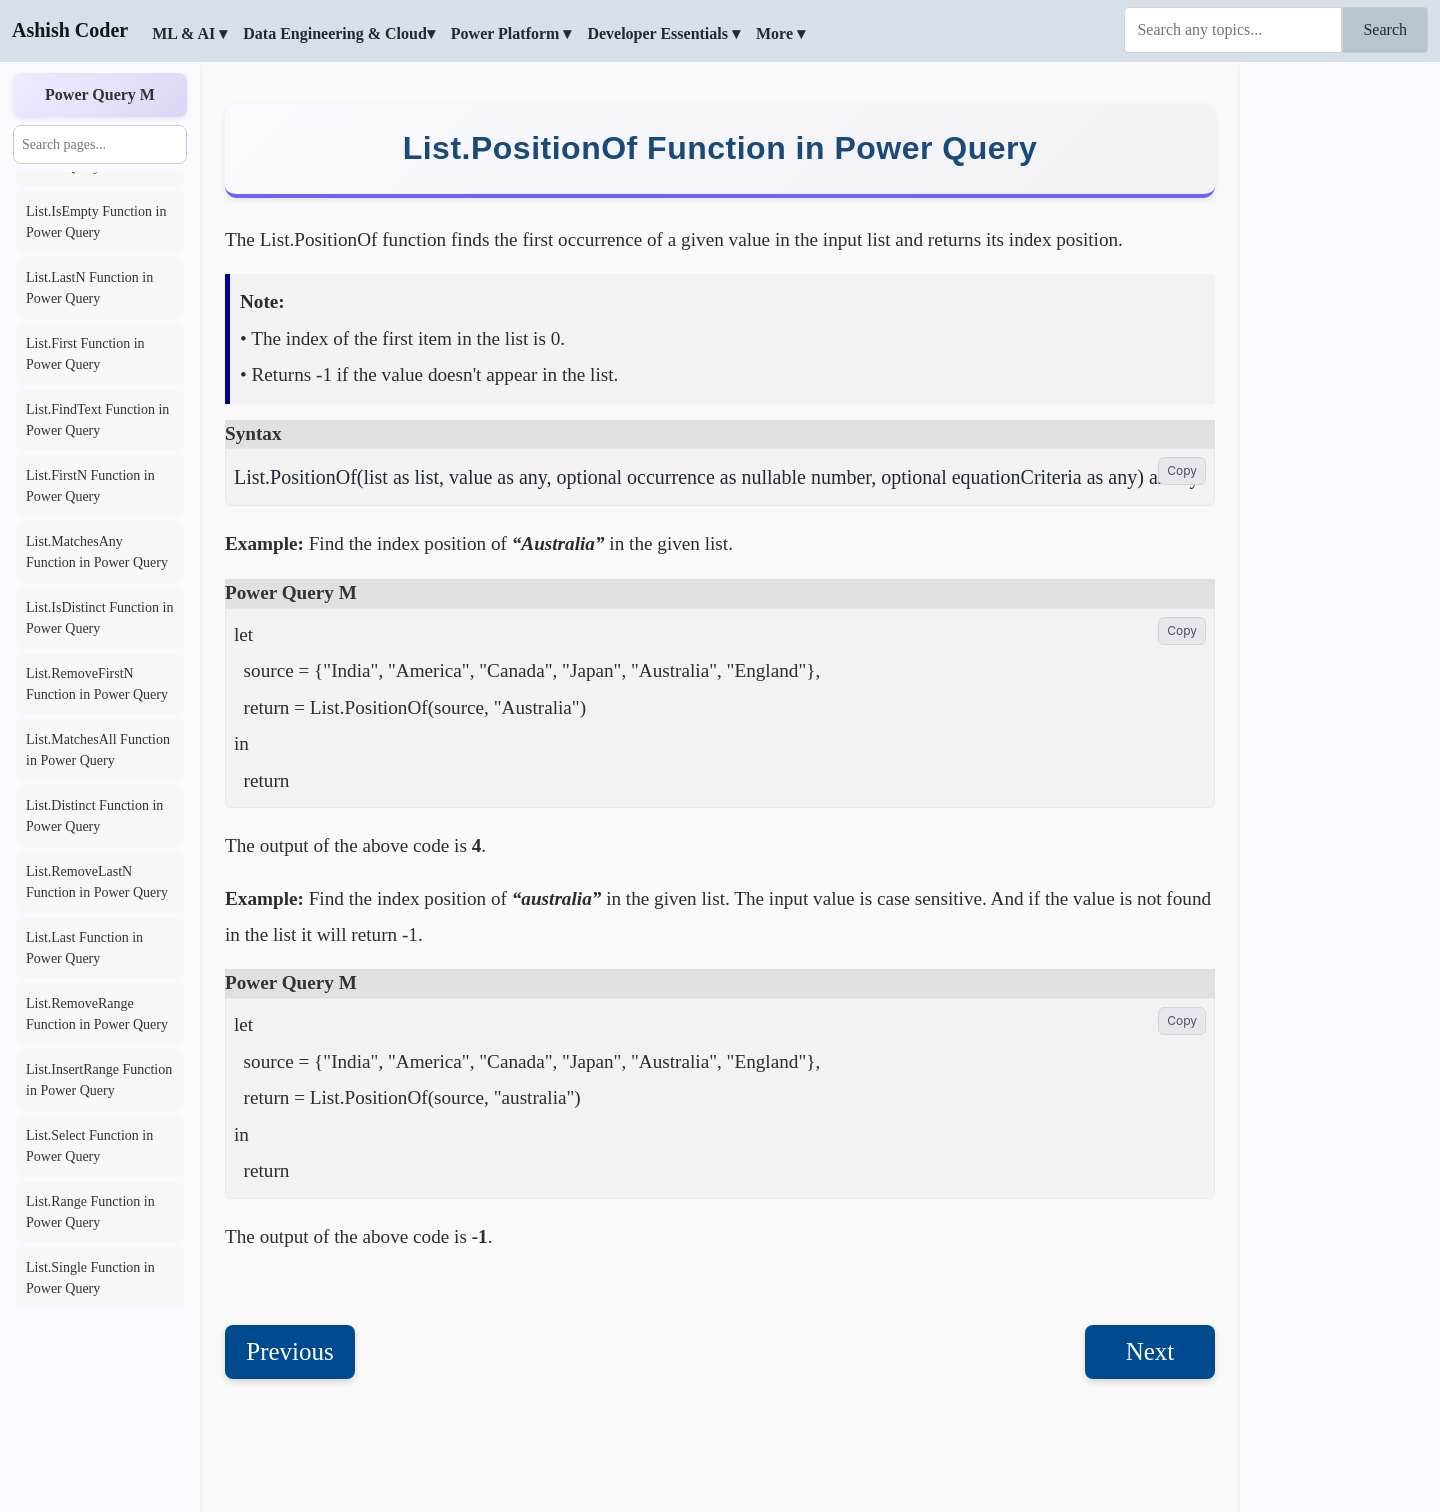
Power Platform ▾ (511, 33)
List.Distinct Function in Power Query (94, 816)
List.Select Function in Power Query (89, 1146)
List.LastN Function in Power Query (89, 288)
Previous (290, 1351)
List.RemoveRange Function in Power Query (97, 1014)
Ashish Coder (70, 30)
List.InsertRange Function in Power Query (99, 1080)
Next (1150, 1351)
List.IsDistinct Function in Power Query (99, 618)
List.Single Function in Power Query (90, 1278)
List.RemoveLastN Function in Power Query (97, 882)
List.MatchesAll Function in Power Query (98, 750)
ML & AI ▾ (189, 33)
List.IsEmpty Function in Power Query (96, 222)
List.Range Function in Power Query (90, 1212)
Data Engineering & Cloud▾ (339, 33)
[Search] (1233, 30)
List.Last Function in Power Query (84, 948)
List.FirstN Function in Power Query (90, 486)
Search (1385, 29)
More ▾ (780, 33)
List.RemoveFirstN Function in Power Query (97, 684)
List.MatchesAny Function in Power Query (97, 552)
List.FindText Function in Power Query (97, 420)
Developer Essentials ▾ (663, 33)
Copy (1182, 470)
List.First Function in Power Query (85, 354)
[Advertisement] (1340, 365)
